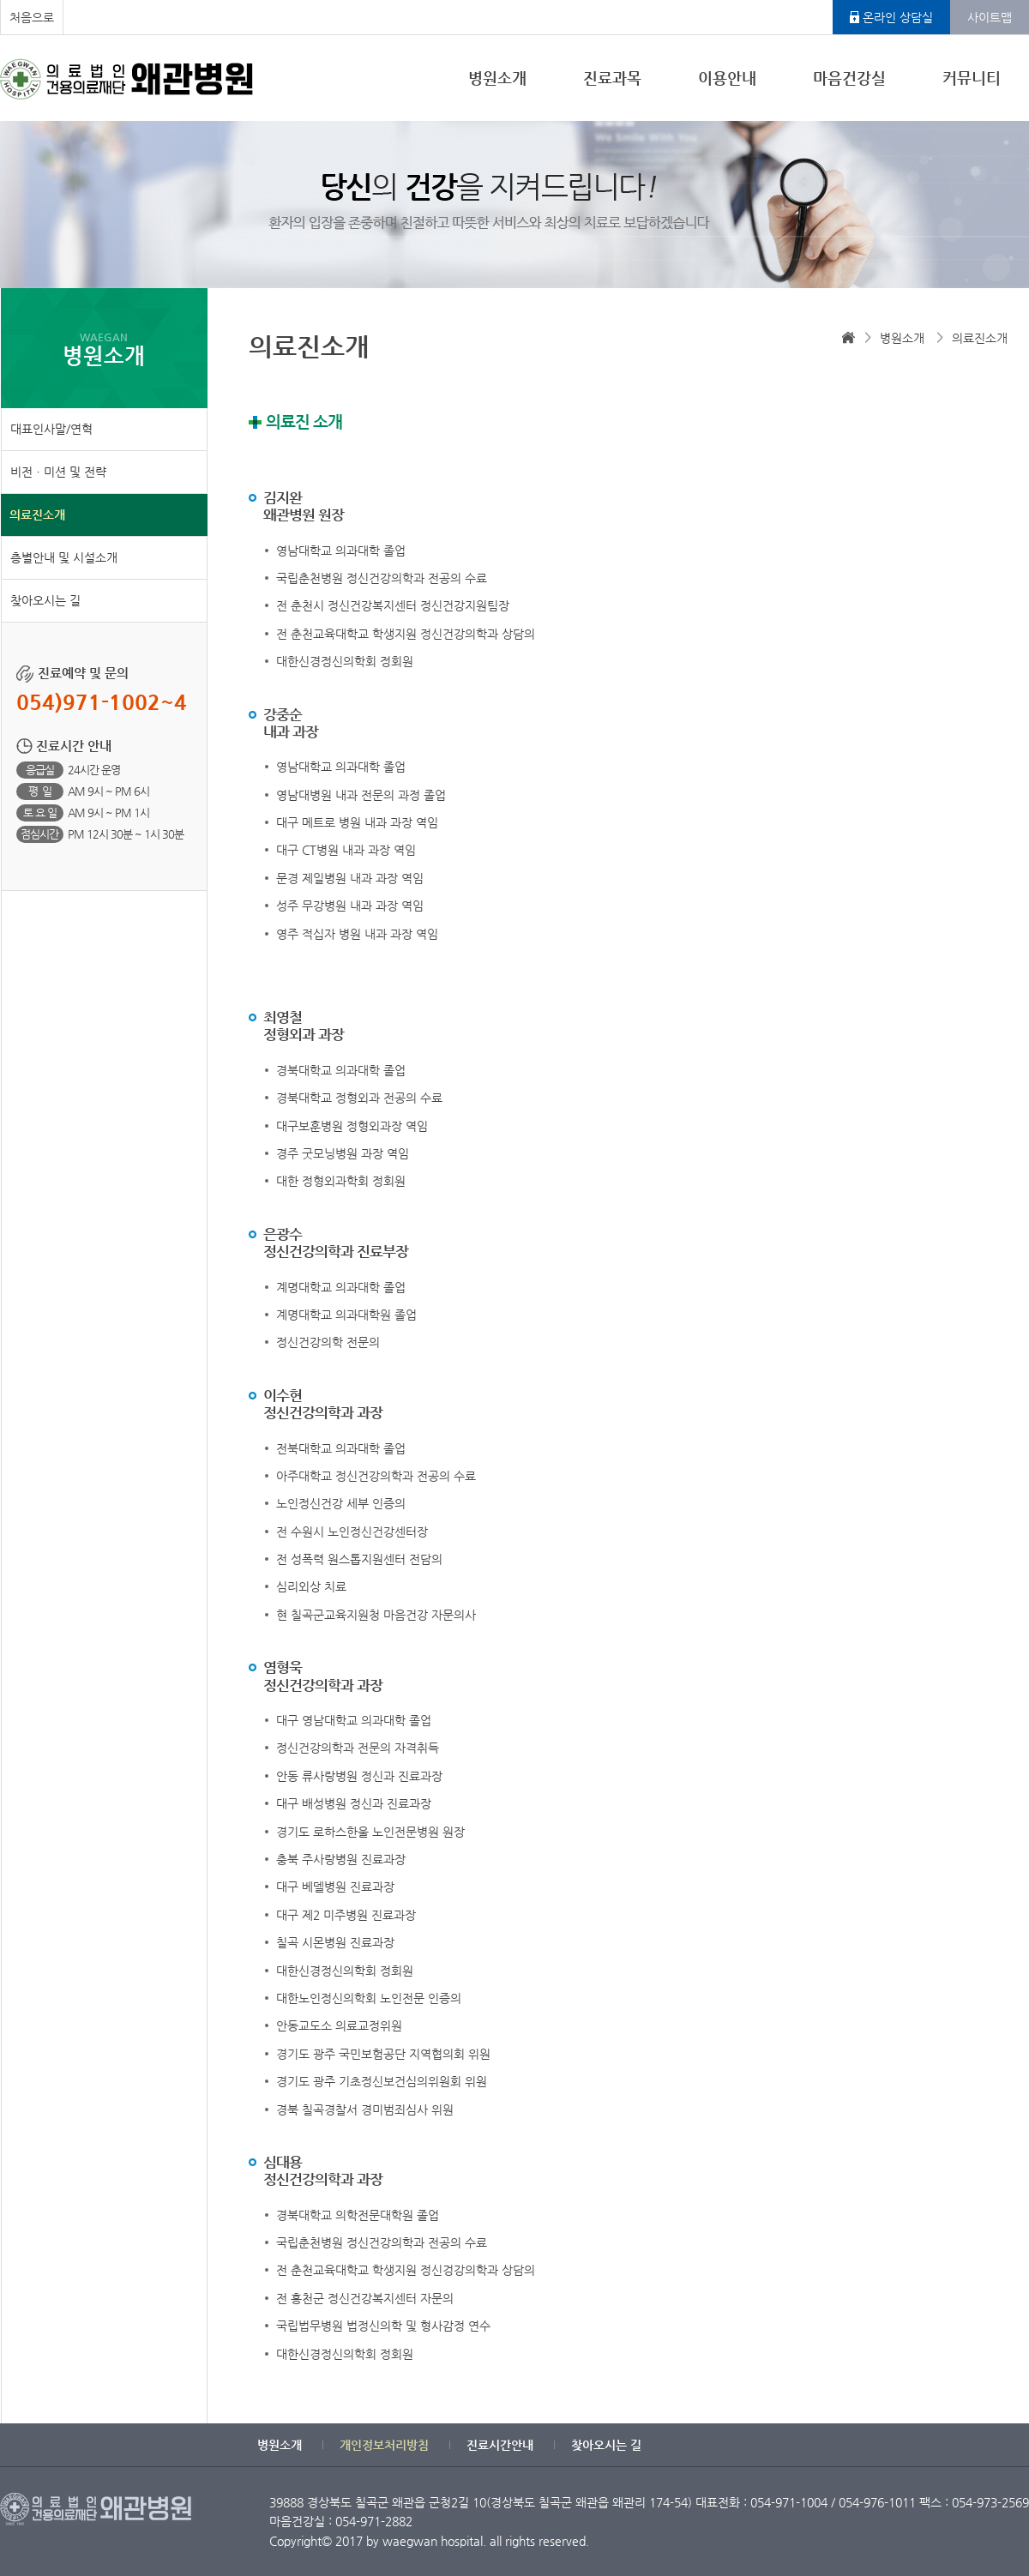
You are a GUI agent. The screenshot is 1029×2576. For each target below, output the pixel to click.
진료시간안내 (499, 2445)
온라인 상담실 (898, 17)
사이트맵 (989, 17)
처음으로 (31, 17)
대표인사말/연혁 (51, 429)
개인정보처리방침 (384, 2445)
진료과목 (612, 78)
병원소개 (497, 78)
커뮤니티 (971, 78)
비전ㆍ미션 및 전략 (58, 471)
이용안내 (727, 78)
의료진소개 (37, 514)
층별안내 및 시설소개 (63, 557)
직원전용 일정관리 (725, 2445)
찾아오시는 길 (45, 600)
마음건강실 (849, 78)
